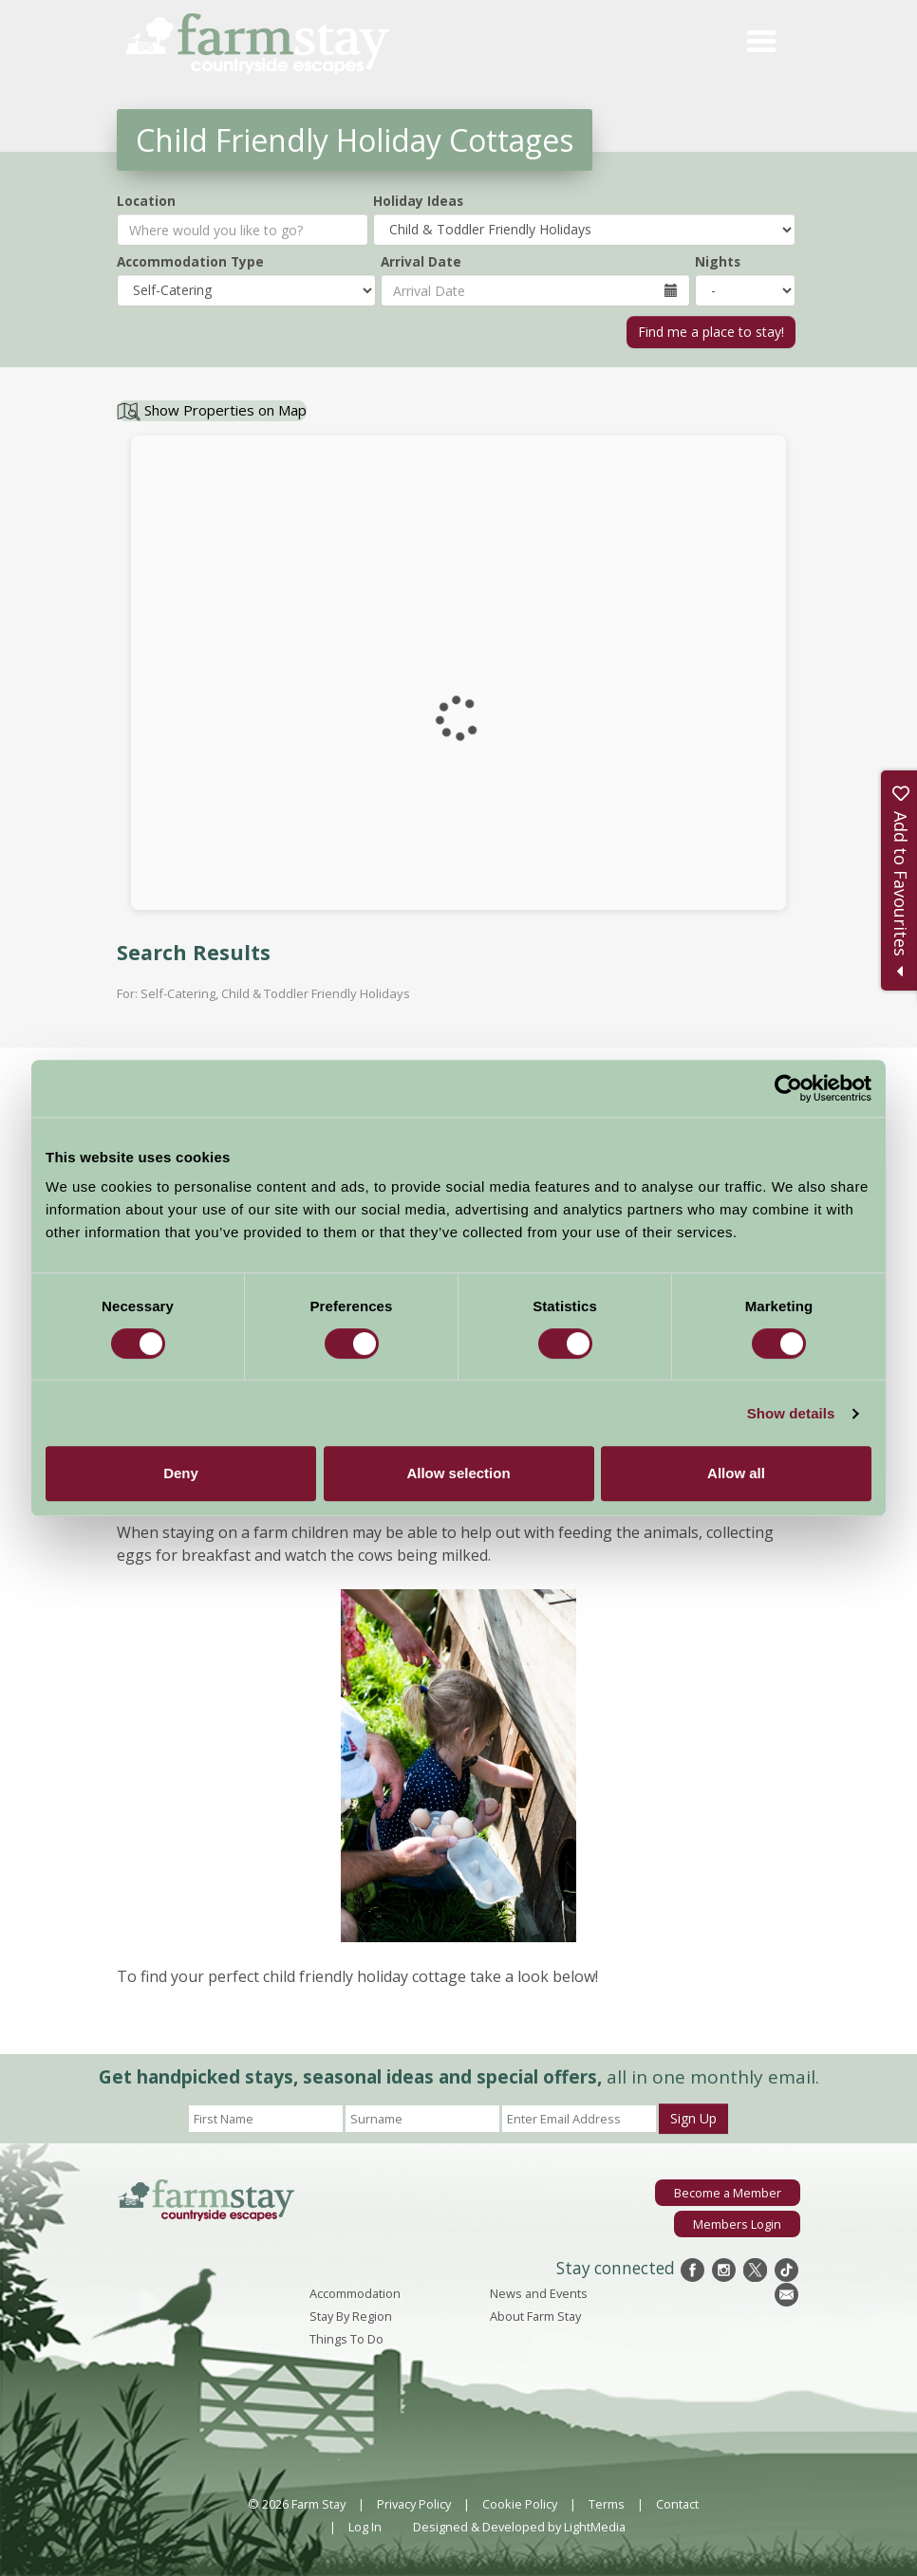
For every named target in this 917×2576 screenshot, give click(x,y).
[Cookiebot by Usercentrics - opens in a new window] (788, 1088)
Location (146, 201)
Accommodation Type (190, 261)
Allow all (736, 1473)
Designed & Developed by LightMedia (519, 2526)
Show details (791, 1413)
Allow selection (458, 1473)
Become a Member (727, 2192)
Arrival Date (421, 261)
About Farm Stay (535, 2316)
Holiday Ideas (418, 201)
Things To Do (346, 2338)
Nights (717, 261)
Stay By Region (350, 2316)
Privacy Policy (414, 2503)
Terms (607, 2503)
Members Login (737, 2224)
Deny (180, 1473)
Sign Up (693, 2118)
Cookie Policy (519, 2503)
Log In (365, 2526)
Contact (677, 2503)
